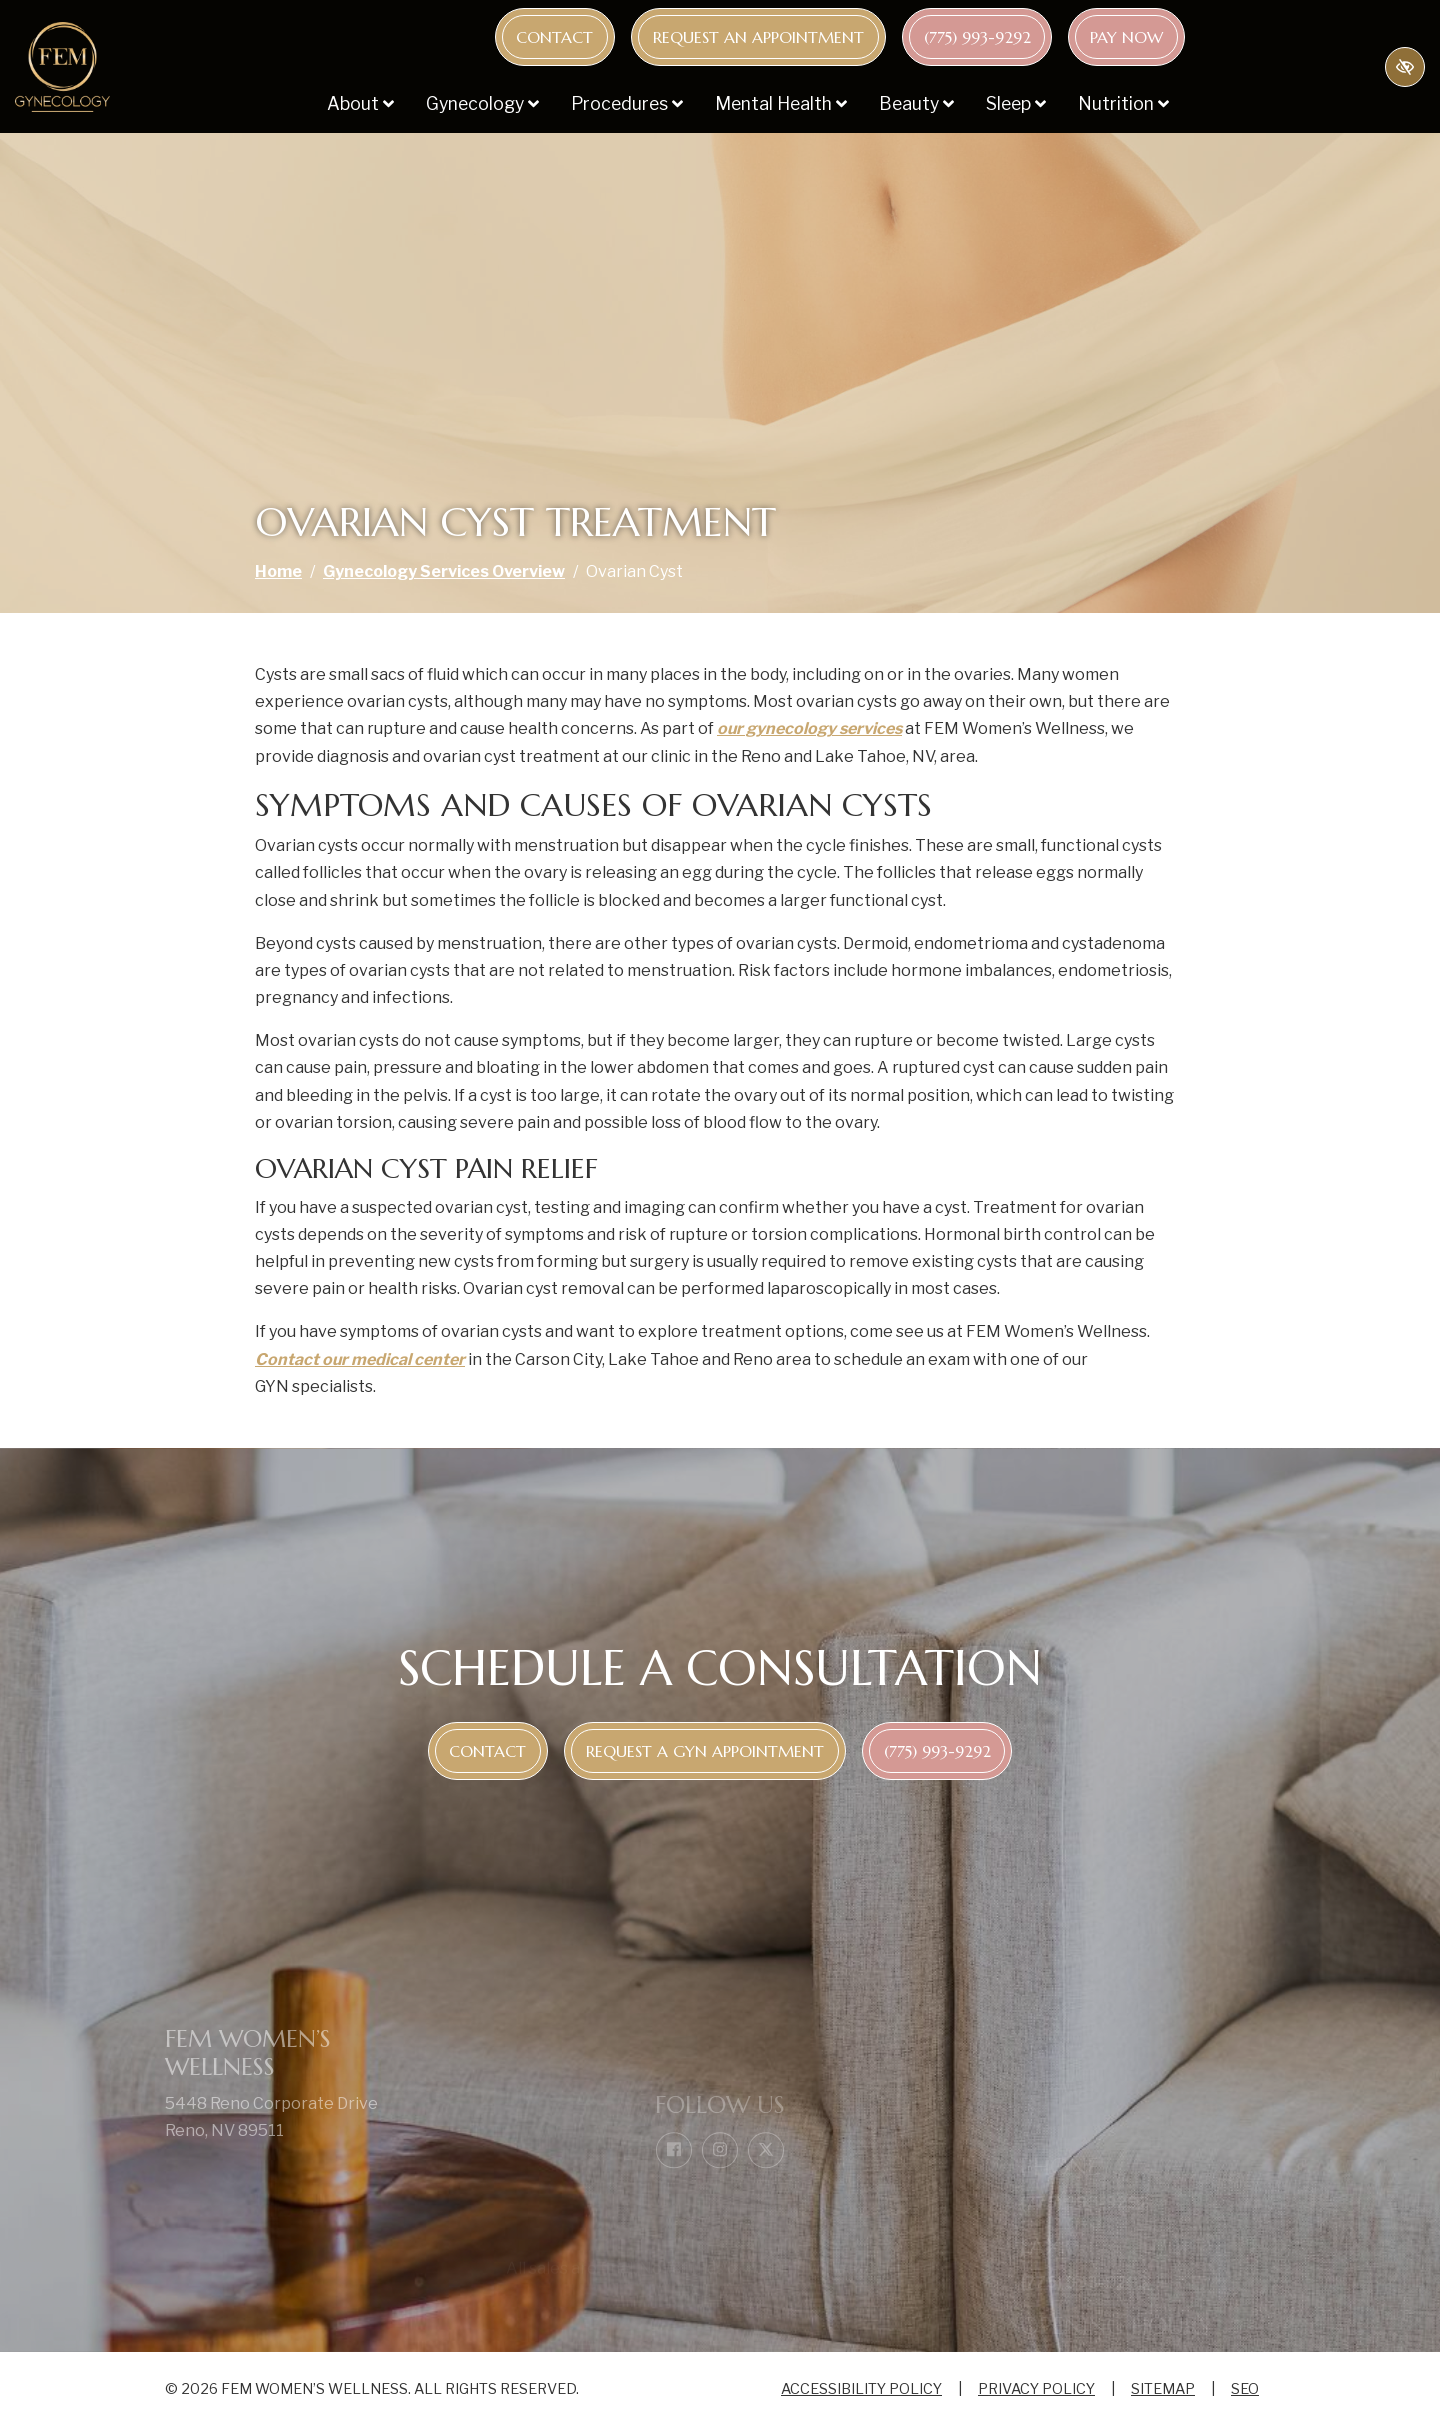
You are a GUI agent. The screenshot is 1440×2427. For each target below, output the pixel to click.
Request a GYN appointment (705, 1751)
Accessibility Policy (861, 2389)
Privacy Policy (1036, 2389)
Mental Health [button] (781, 103)
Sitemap (1163, 2389)
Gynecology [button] (482, 103)
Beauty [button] (916, 103)
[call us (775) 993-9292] (977, 37)
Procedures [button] (627, 103)
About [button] (360, 103)
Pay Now (1126, 37)
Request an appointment (758, 37)
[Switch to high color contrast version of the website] (1405, 67)
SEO (1245, 2389)
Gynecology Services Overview (444, 571)
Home (278, 571)
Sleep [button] (1016, 103)
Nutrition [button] (1123, 103)
